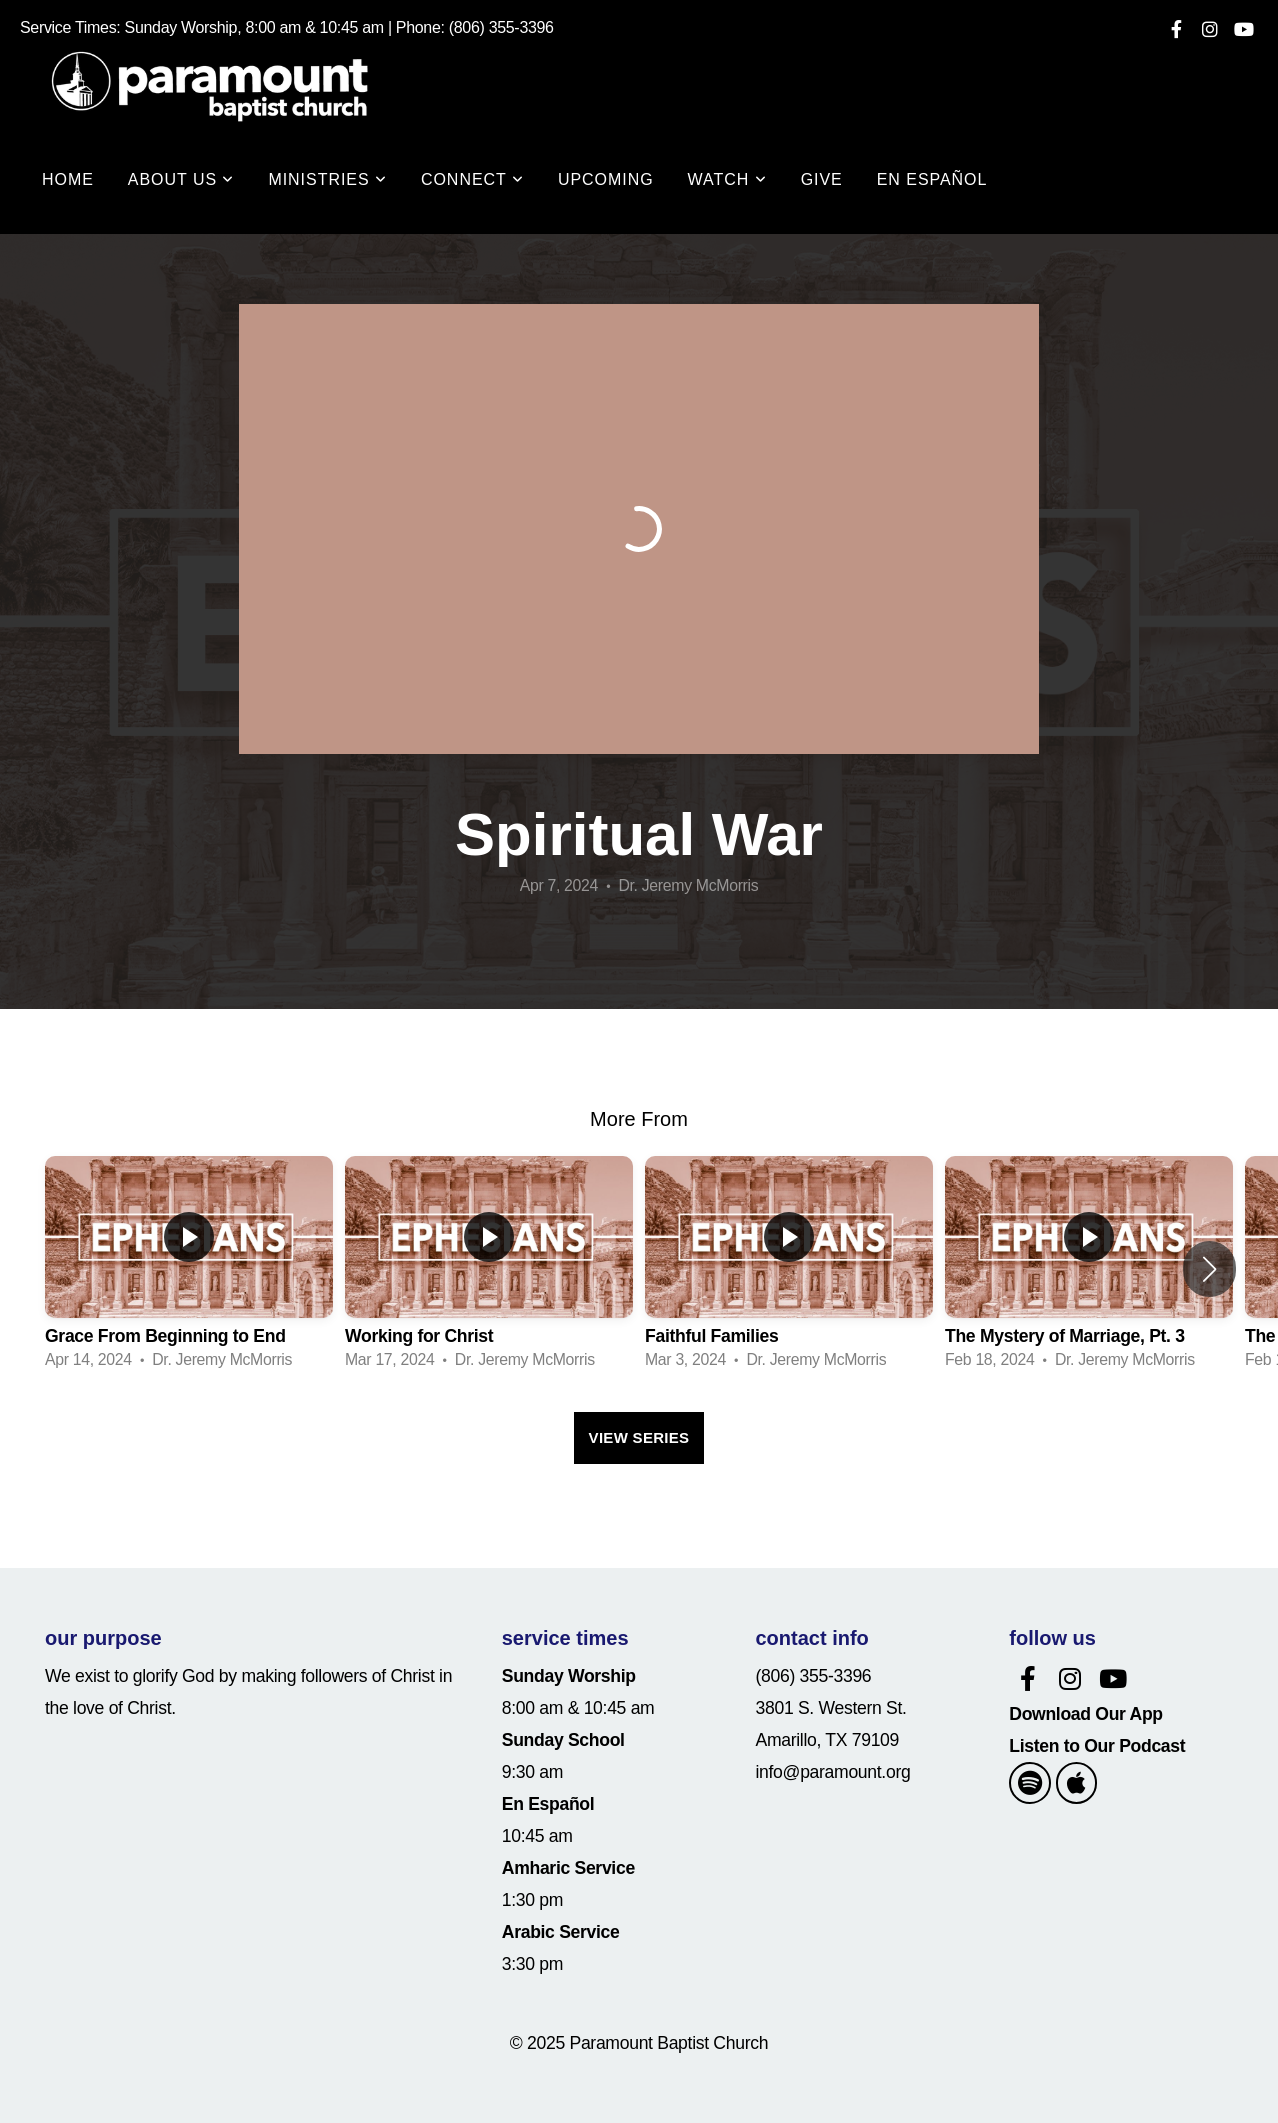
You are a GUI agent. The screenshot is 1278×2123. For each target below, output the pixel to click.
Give (822, 179)
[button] (1209, 1269)
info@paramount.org (833, 1772)
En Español (932, 179)
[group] (189, 1268)
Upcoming (606, 179)
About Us (181, 179)
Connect (472, 179)
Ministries (327, 179)
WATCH (727, 179)
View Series (639, 1437)
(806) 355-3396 (814, 1676)
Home (68, 179)
